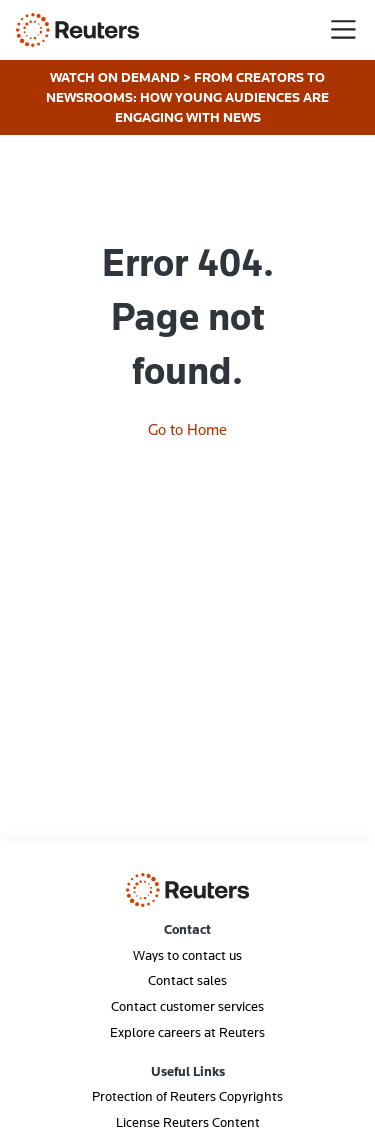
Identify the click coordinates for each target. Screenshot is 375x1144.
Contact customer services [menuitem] (187, 1006)
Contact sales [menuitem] (187, 980)
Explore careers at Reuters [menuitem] (187, 1032)
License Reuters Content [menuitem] (188, 1122)
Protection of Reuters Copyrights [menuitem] (187, 1096)
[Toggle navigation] (343, 29)
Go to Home (187, 429)
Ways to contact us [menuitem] (187, 955)
